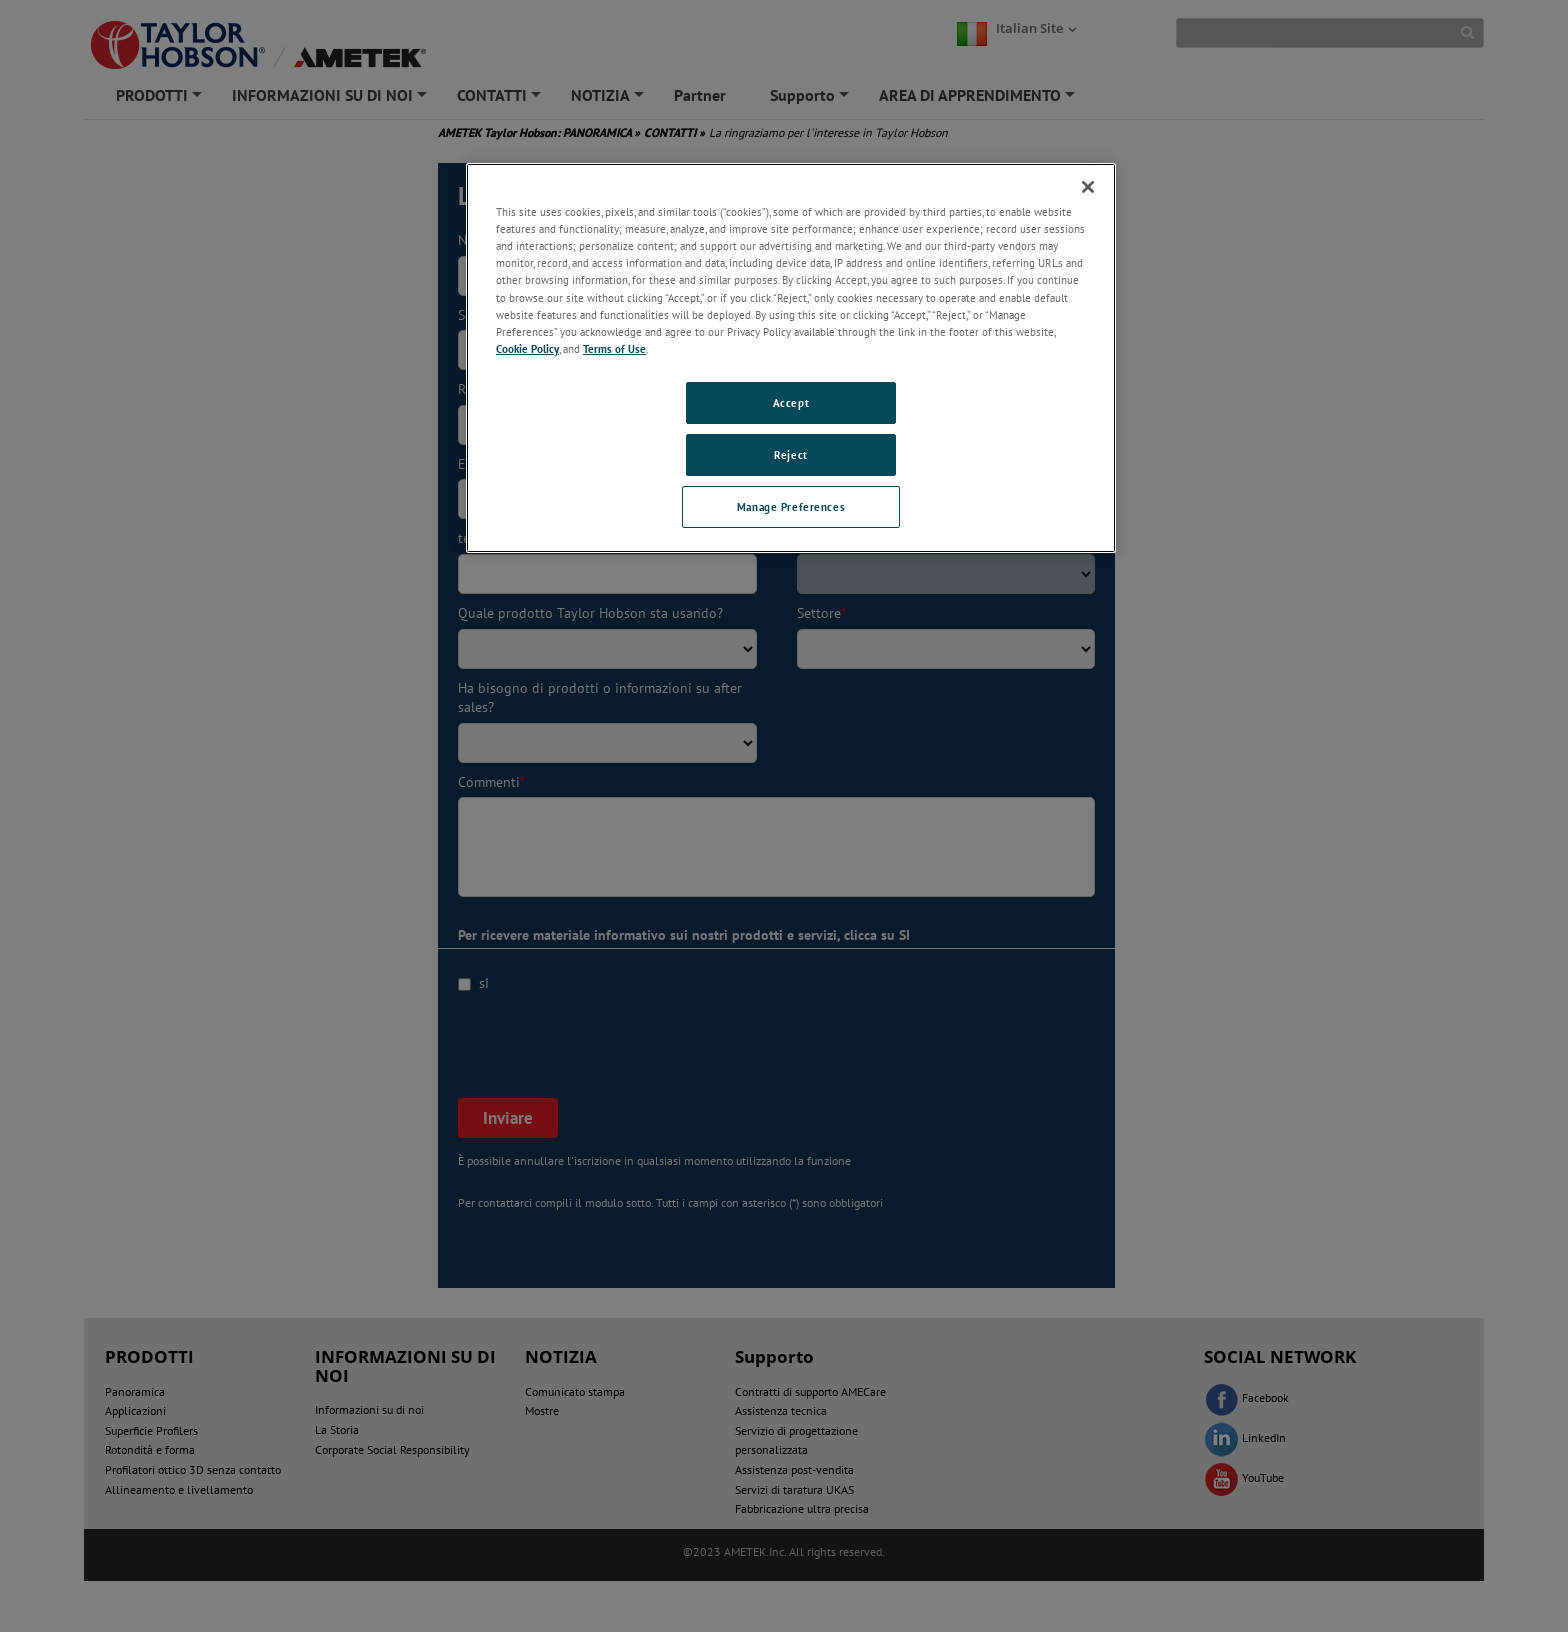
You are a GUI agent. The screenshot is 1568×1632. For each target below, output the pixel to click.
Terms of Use (614, 348)
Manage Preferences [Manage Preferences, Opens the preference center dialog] (791, 506)
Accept (791, 402)
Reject (790, 454)
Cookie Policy (527, 348)
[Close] (1088, 187)
